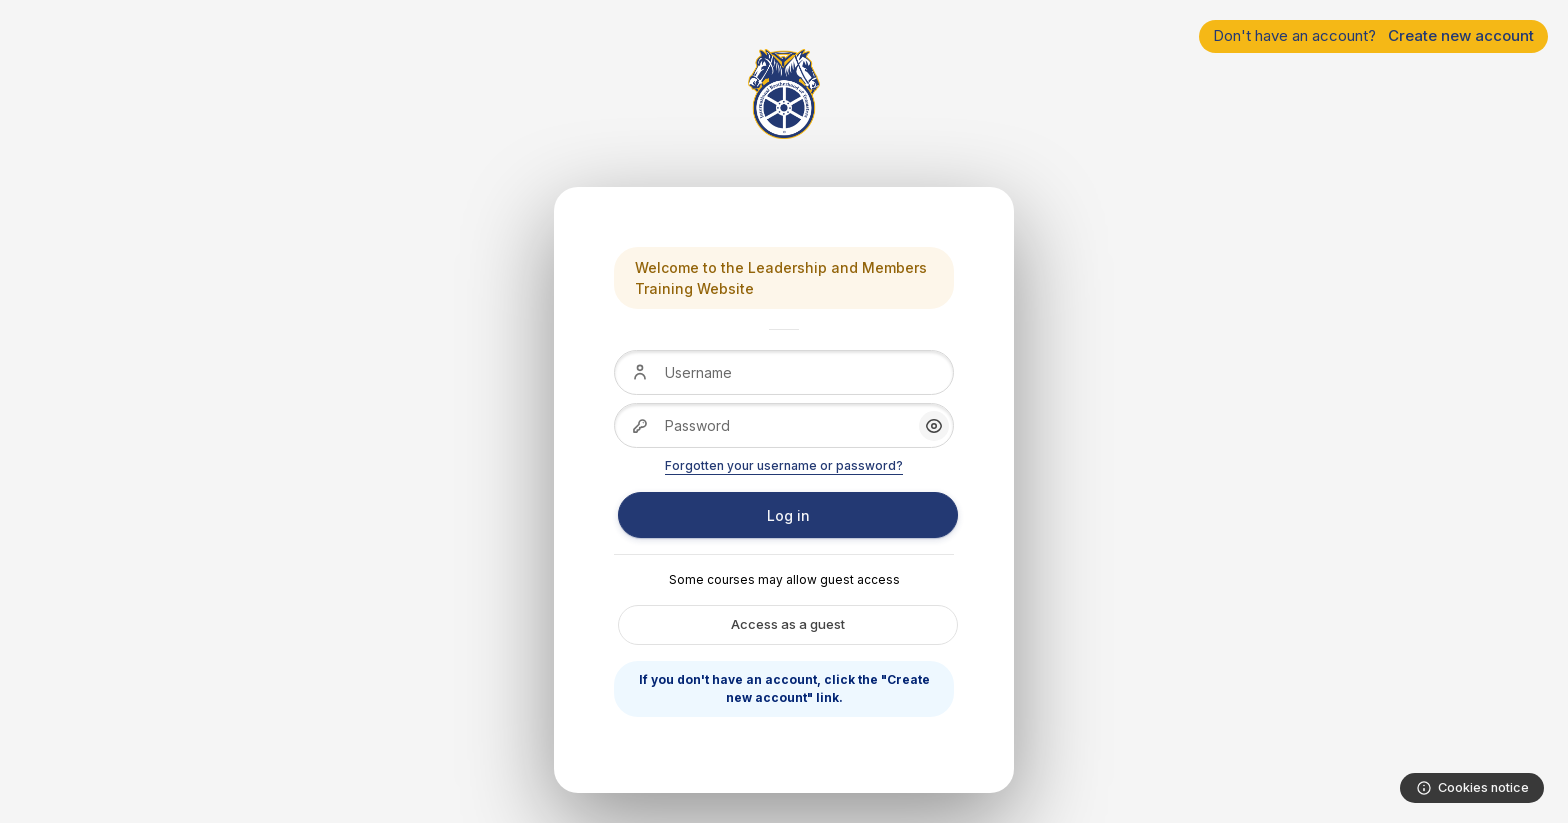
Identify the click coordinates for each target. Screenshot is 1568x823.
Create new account (1461, 35)
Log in (788, 515)
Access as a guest (788, 624)
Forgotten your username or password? (784, 465)
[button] (934, 426)
